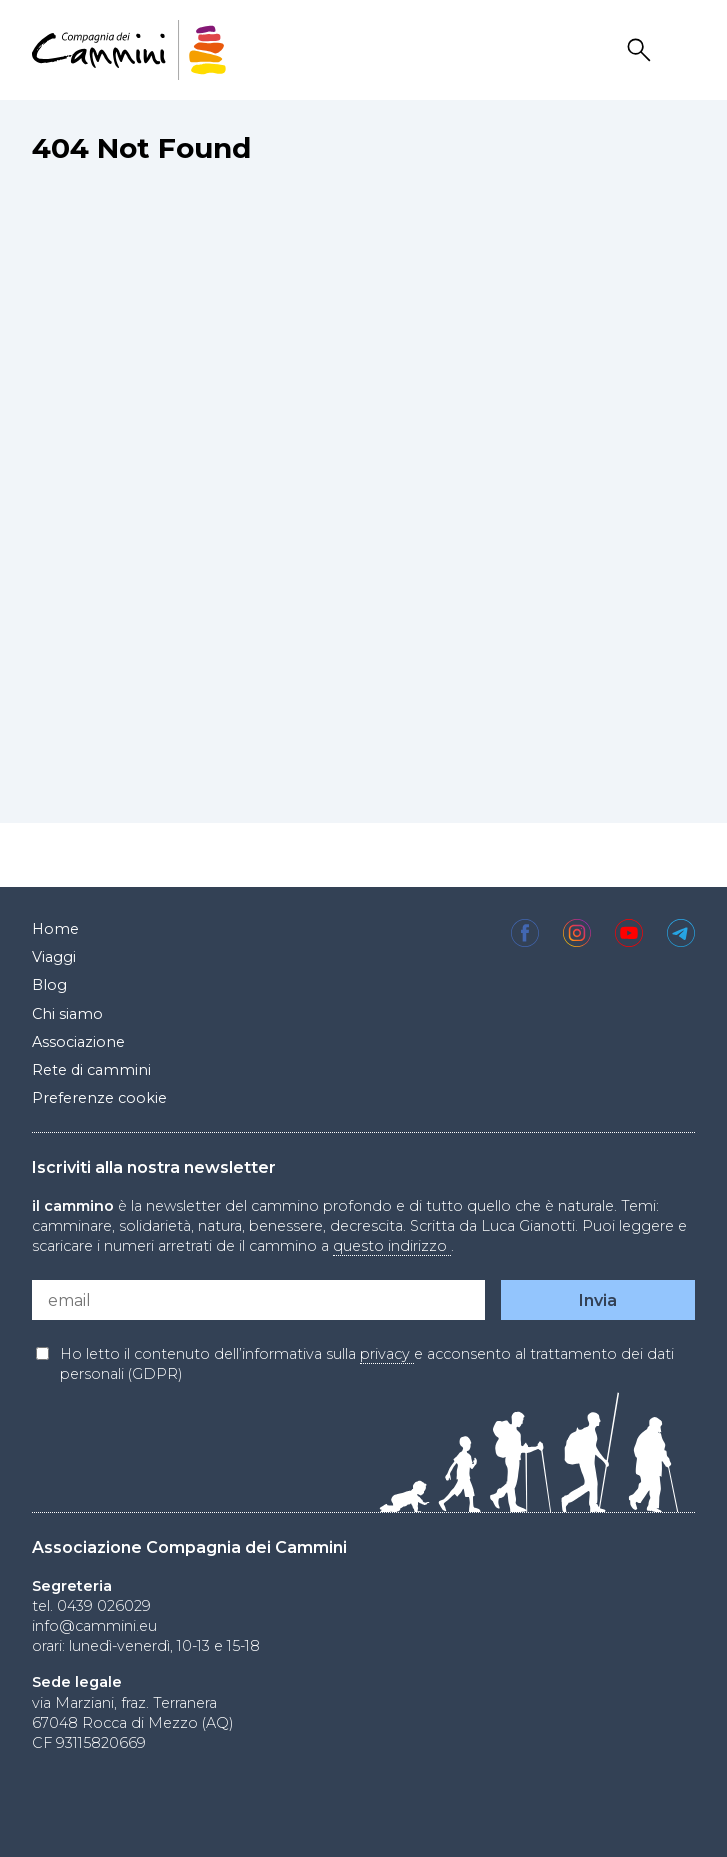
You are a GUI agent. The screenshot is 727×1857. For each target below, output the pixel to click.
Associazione (78, 1042)
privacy (387, 1354)
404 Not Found (141, 148)
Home (55, 929)
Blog (49, 985)
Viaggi (54, 957)
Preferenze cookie (99, 1098)
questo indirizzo (392, 1246)
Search (642, 50)
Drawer (682, 50)
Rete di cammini (91, 1070)
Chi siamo (67, 1014)
